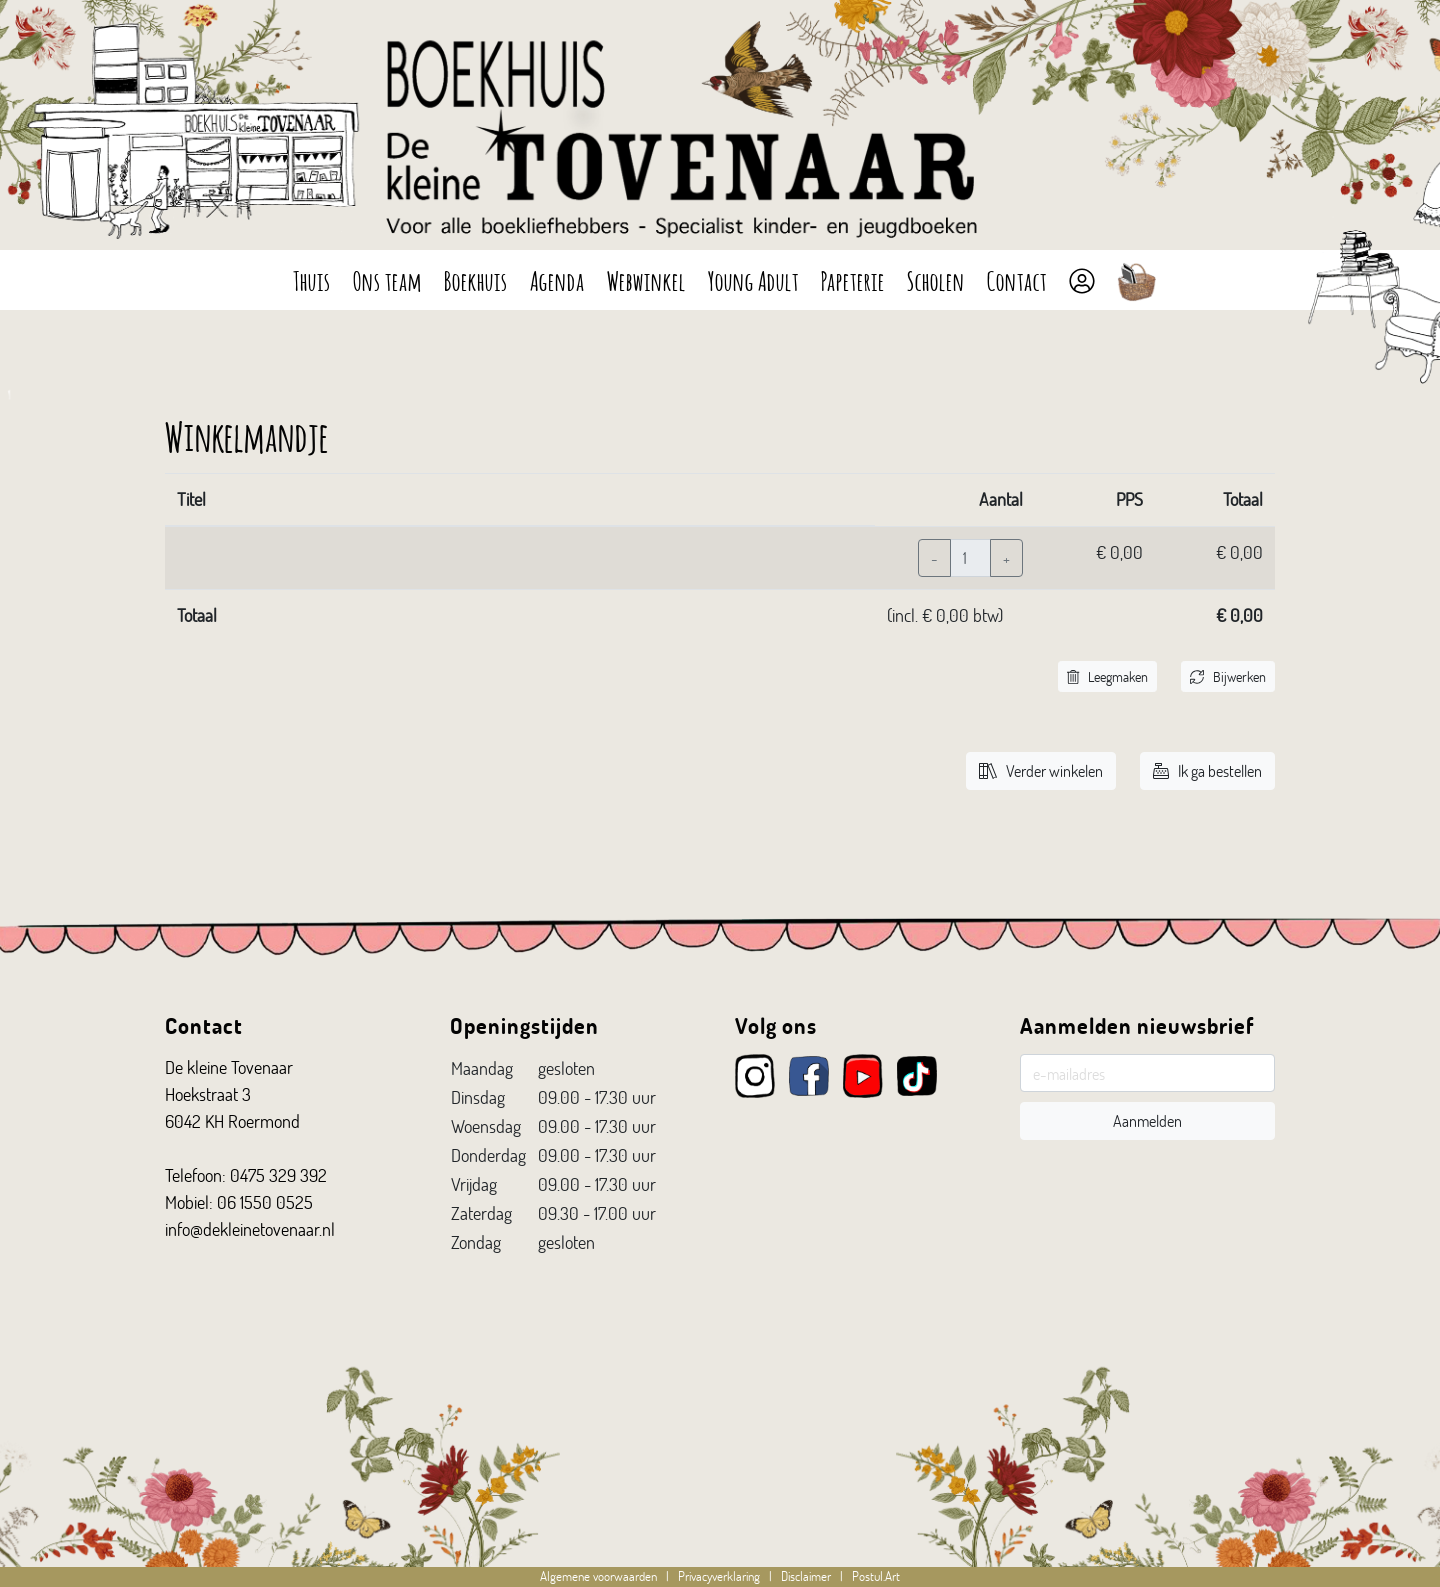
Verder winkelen (1041, 770)
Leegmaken (1107, 676)
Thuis (312, 279)
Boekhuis (476, 279)
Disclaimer (806, 1576)
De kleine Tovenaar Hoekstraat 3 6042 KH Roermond (232, 1094)
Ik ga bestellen (1207, 770)
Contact (1017, 279)
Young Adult (753, 279)
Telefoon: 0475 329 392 (246, 1175)
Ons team (387, 279)
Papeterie (853, 279)
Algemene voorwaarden (598, 1576)
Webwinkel (646, 279)
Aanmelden (1147, 1120)
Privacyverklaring (719, 1576)
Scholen (936, 279)
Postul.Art (876, 1576)
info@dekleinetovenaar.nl (250, 1229)
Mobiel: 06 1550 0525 (239, 1202)
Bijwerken (1228, 676)
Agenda (557, 279)
